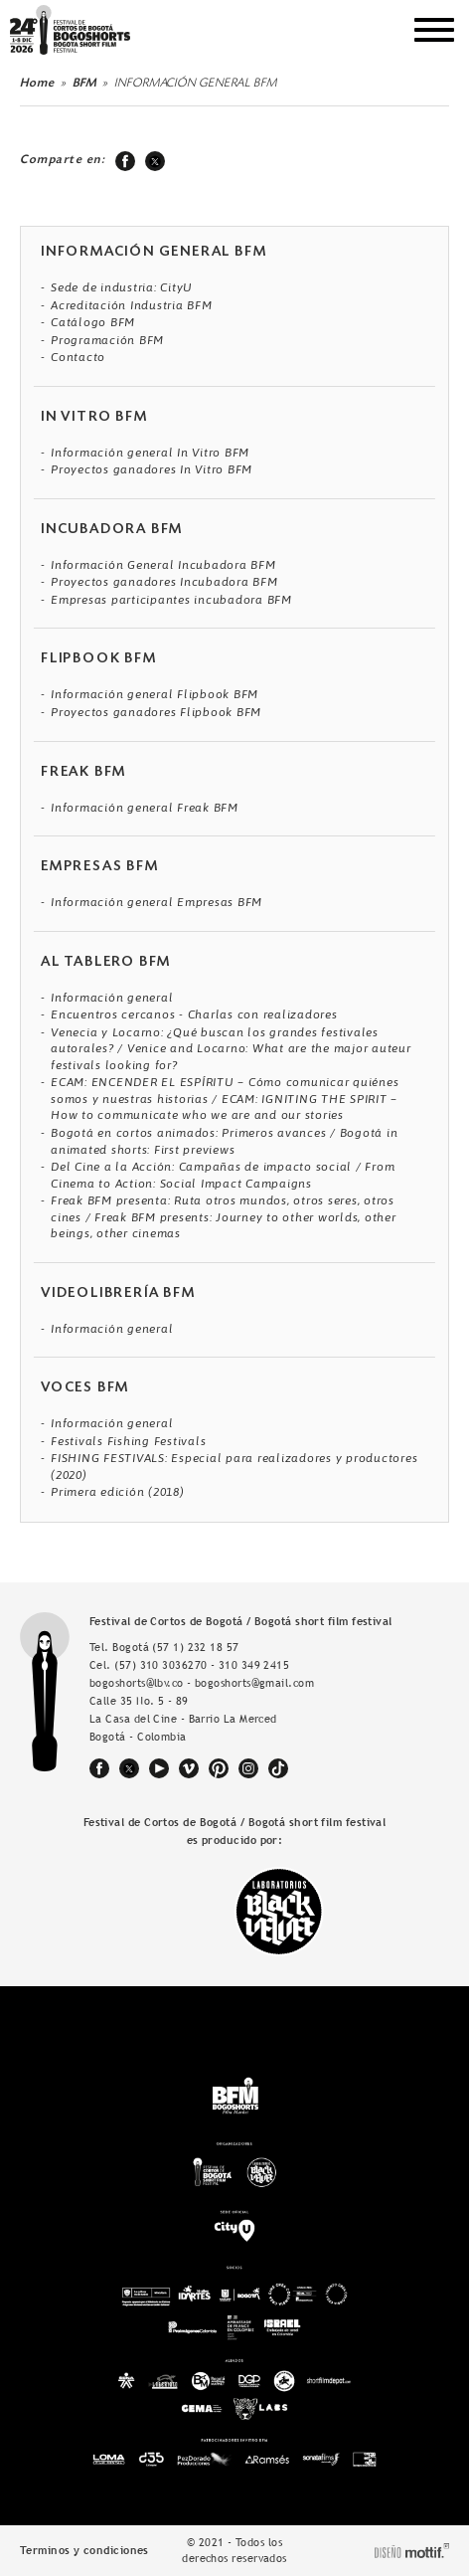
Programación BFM (107, 340)
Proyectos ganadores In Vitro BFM (151, 469)
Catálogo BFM (93, 322)
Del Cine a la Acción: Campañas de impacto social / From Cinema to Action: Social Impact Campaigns (222, 1175)
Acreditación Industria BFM (132, 305)
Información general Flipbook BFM (154, 694)
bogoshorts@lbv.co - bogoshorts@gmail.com (201, 1683)
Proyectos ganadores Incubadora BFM (164, 582)
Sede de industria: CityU (122, 287)
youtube (159, 1768)
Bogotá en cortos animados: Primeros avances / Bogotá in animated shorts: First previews (224, 1141)
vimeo (189, 1768)
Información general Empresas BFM (156, 902)
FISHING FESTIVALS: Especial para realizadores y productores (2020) (234, 1466)
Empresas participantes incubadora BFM (171, 600)
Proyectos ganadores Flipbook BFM (156, 712)
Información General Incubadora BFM (163, 565)
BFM (85, 84)
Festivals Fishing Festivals (128, 1441)
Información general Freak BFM (144, 808)
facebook (125, 161)
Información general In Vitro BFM (150, 453)
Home (37, 84)
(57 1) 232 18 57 (195, 1647)
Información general (112, 998)
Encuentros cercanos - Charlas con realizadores (194, 1014)
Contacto (78, 357)
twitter (155, 161)
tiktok (278, 1768)
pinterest (219, 1768)
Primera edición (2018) (118, 1492)
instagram (248, 1768)
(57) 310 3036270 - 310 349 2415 (201, 1665)
